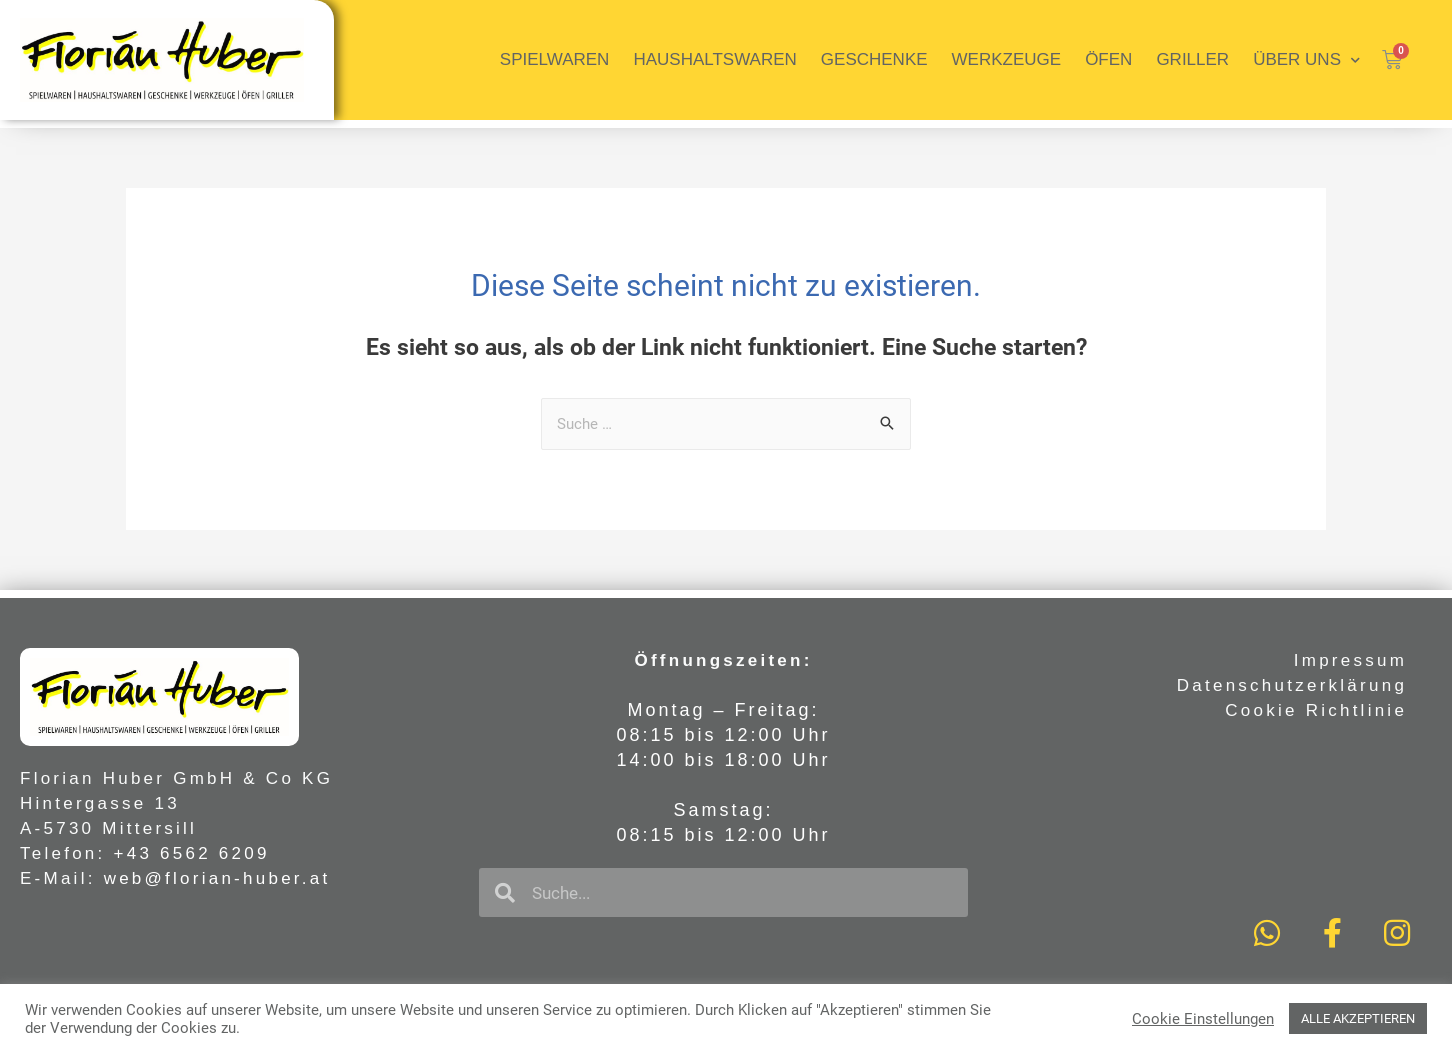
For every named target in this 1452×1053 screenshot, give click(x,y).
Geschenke (874, 59)
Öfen (1108, 59)
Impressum (1350, 660)
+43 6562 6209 (192, 853)
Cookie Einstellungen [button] (1203, 1019)
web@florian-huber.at (217, 878)
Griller (1192, 59)
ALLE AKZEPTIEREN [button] (1358, 1018)
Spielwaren (555, 59)
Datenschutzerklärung (1292, 685)
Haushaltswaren (714, 59)
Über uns (1306, 60)
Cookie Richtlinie (1316, 710)
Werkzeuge (1007, 59)
